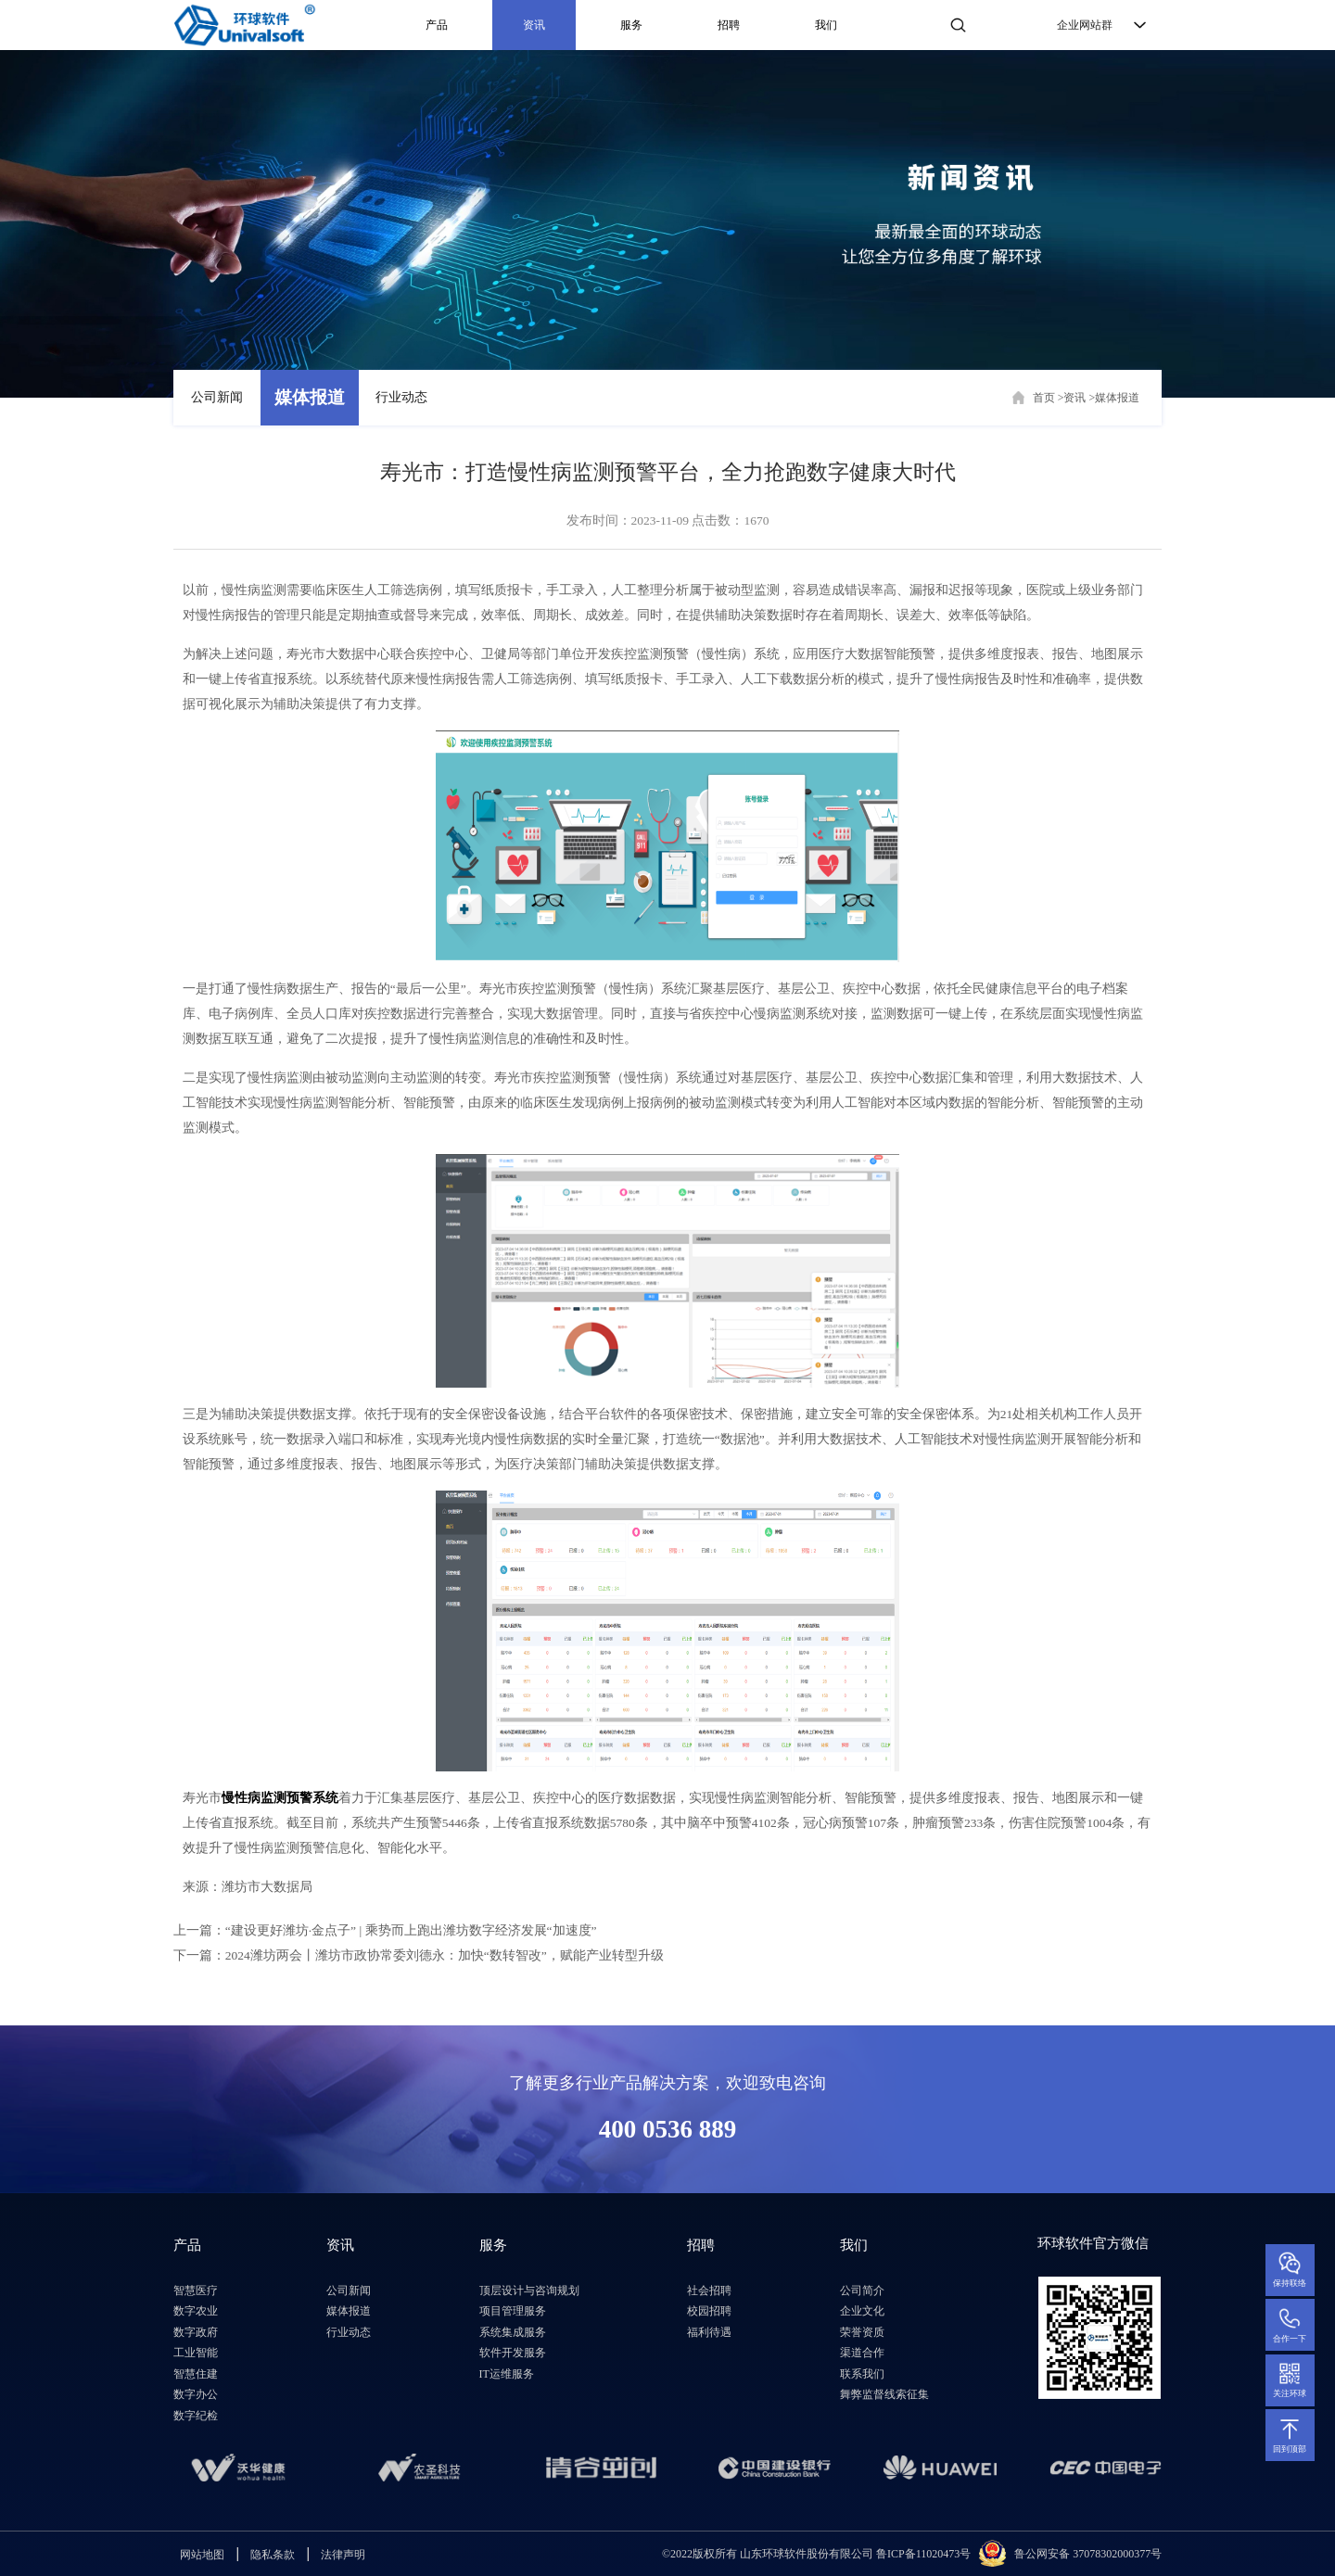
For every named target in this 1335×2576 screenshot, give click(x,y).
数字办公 (195, 2394)
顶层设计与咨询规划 (529, 2290)
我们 (826, 25)
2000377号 (1137, 2553)
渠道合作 (862, 2352)
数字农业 (195, 2310)
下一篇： (418, 1955)
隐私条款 (272, 2554)
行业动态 (401, 397)
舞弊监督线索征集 (884, 2394)
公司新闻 (217, 397)
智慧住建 (195, 2373)
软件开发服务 (512, 2352)
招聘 (729, 25)
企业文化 (862, 2310)
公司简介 (862, 2290)
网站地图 (202, 2554)
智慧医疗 (195, 2290)
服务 (631, 25)
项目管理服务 (512, 2310)
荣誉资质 (862, 2332)
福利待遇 (709, 2332)
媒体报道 (309, 397)
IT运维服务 (506, 2373)
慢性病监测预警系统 (280, 1798)
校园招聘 (709, 2310)
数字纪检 (195, 2415)
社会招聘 (709, 2290)
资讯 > (1079, 397)
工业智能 (195, 2352)
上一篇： (385, 1930)
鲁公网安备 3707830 (1063, 2553)
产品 (437, 25)
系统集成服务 (512, 2332)
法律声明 (343, 2554)
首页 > (1048, 397)
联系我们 (862, 2373)
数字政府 (195, 2332)
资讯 (534, 25)
